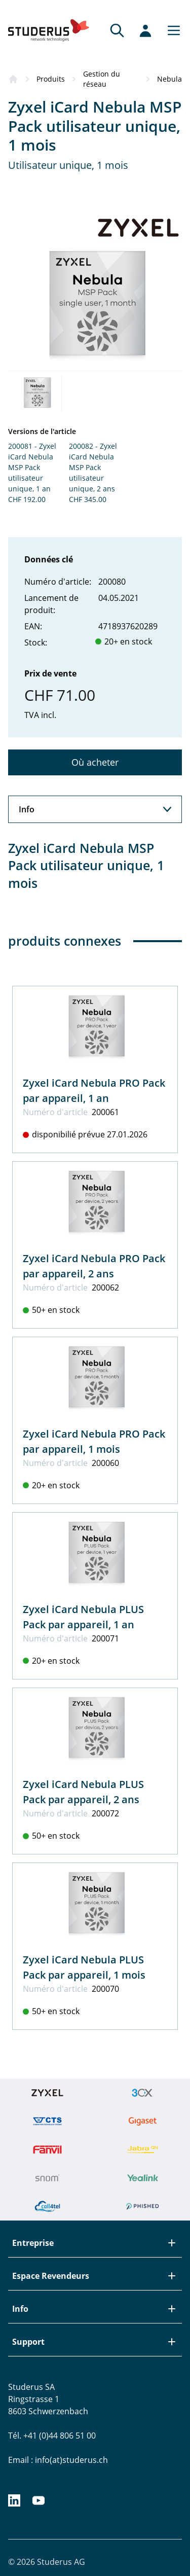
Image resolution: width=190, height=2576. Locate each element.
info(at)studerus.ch (71, 2459)
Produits (50, 79)
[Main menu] (171, 30)
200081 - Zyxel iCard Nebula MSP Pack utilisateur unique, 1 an (32, 467)
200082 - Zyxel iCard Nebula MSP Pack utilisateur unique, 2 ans (93, 467)
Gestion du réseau (101, 79)
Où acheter (95, 762)
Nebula (169, 79)
